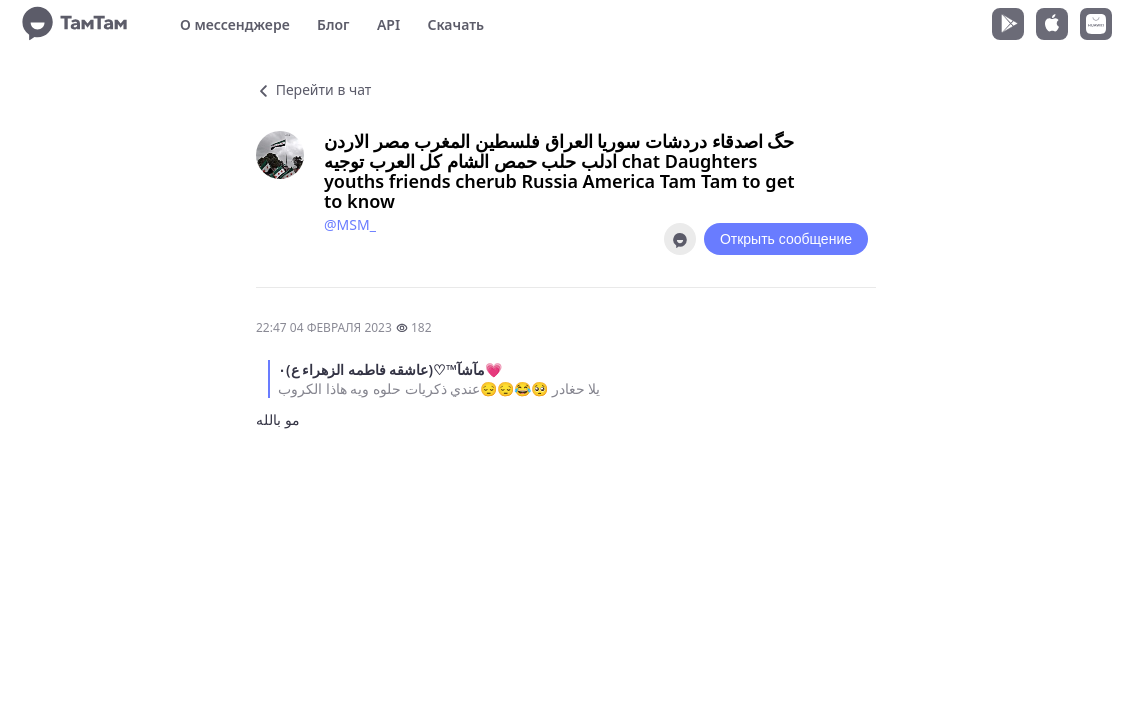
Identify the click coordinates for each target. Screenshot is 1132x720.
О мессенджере (235, 24)
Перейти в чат (313, 89)
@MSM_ (350, 224)
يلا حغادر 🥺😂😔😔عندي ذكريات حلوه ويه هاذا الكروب (439, 388)
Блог (333, 24)
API (388, 24)
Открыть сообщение (786, 239)
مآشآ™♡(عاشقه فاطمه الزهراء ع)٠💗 (390, 369)
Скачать (455, 24)
